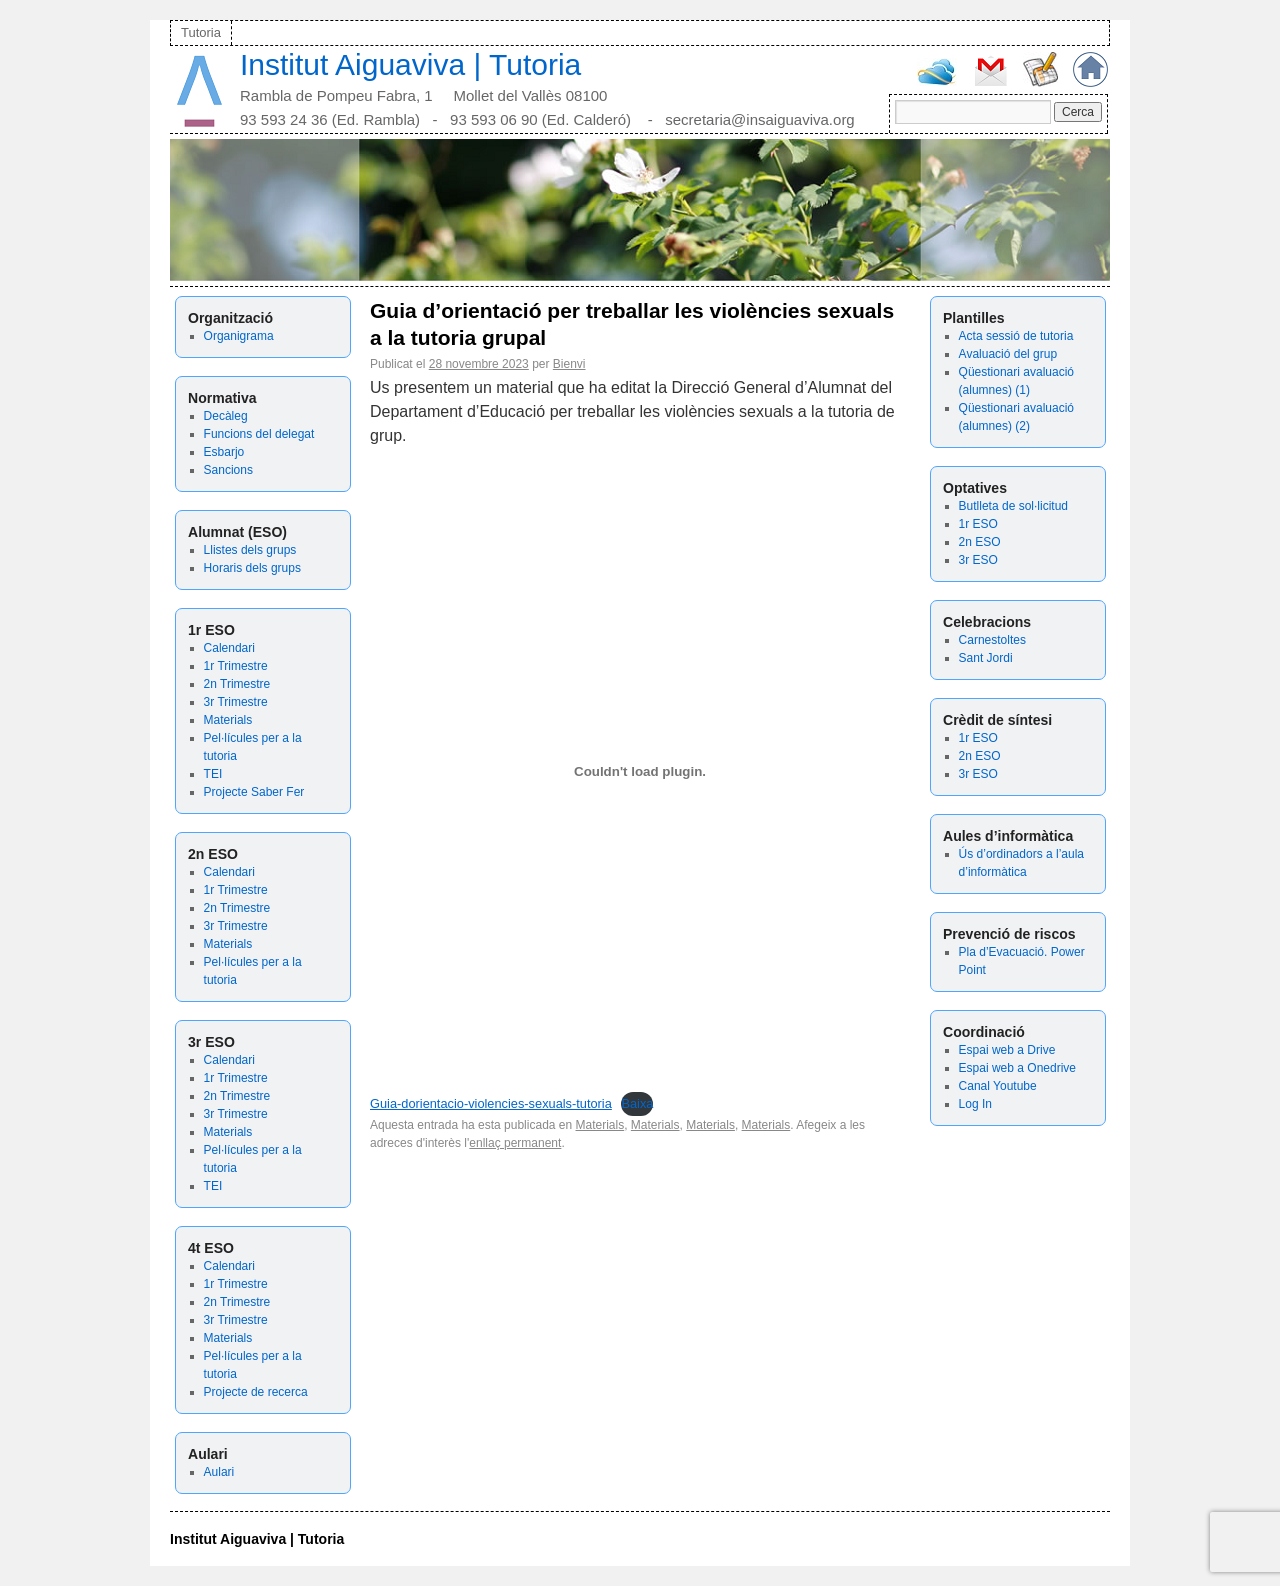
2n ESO (980, 542)
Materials (228, 720)
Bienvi (569, 364)
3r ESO (978, 560)
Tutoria (201, 32)
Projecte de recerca (256, 1392)
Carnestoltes (992, 640)
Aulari (219, 1472)
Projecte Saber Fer (254, 792)
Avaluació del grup (1008, 354)
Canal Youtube (998, 1086)
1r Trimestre (236, 666)
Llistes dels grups (250, 550)
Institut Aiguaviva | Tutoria (410, 64)
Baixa (637, 1103)
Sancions (228, 470)
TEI (213, 774)
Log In (975, 1104)
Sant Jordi (986, 658)
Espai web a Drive (1007, 1050)
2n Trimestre (237, 684)
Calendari (229, 648)
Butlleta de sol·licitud (1013, 506)
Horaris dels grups (252, 568)
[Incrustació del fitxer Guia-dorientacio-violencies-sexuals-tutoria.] (640, 772)
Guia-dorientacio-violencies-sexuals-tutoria (491, 1103)
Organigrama (239, 336)
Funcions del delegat (259, 434)
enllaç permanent (515, 1143)
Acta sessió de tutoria (1016, 336)
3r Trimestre (236, 702)
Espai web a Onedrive (1017, 1068)
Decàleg (226, 416)
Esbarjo (224, 452)
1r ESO (978, 524)
